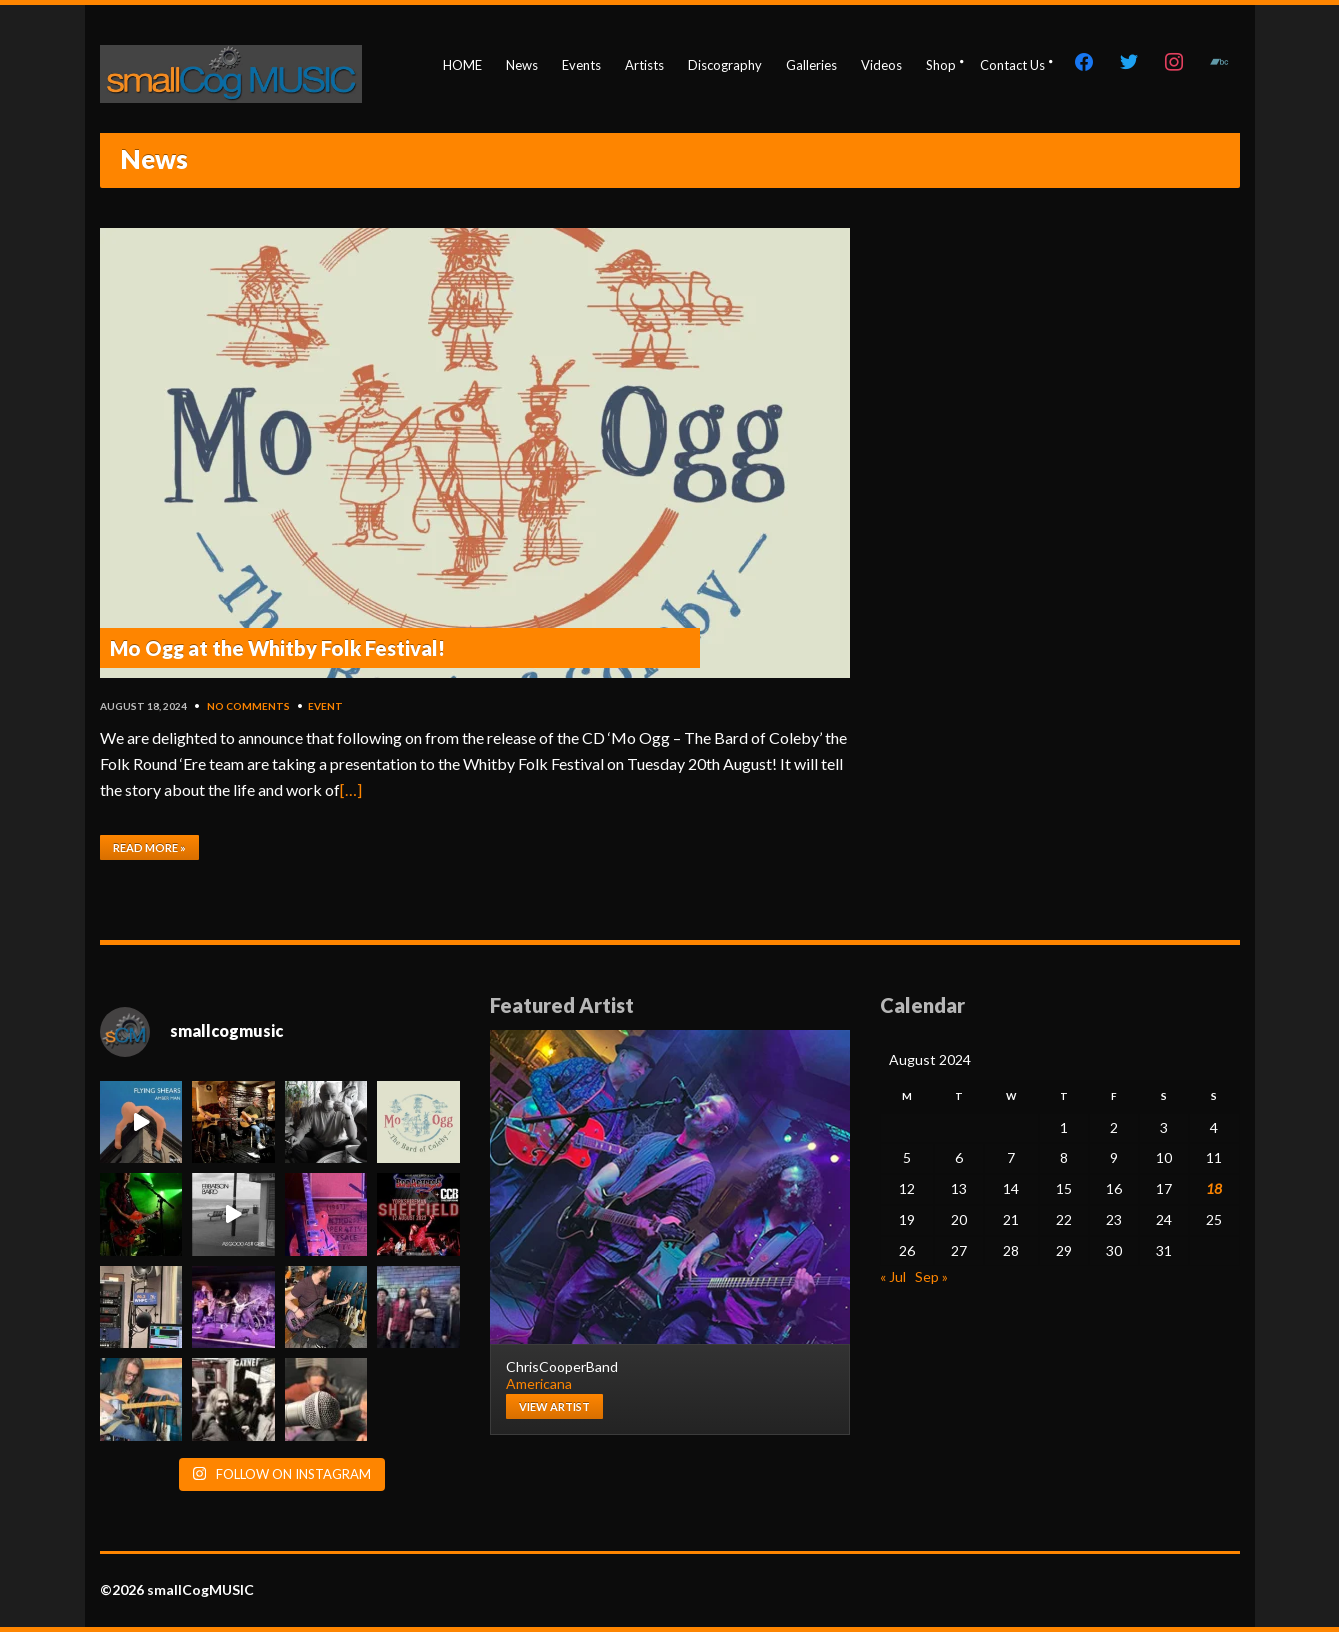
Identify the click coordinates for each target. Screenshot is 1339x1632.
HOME (462, 65)
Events (581, 65)
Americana (539, 1383)
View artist (554, 1406)
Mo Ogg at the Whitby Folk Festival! (277, 648)
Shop (941, 65)
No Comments (248, 706)
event (325, 706)
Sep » (931, 1276)
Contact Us (1012, 65)
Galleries (811, 65)
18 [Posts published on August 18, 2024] (1214, 1188)
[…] (351, 789)
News (522, 65)
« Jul (893, 1276)
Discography (725, 65)
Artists (644, 65)
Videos (881, 65)
